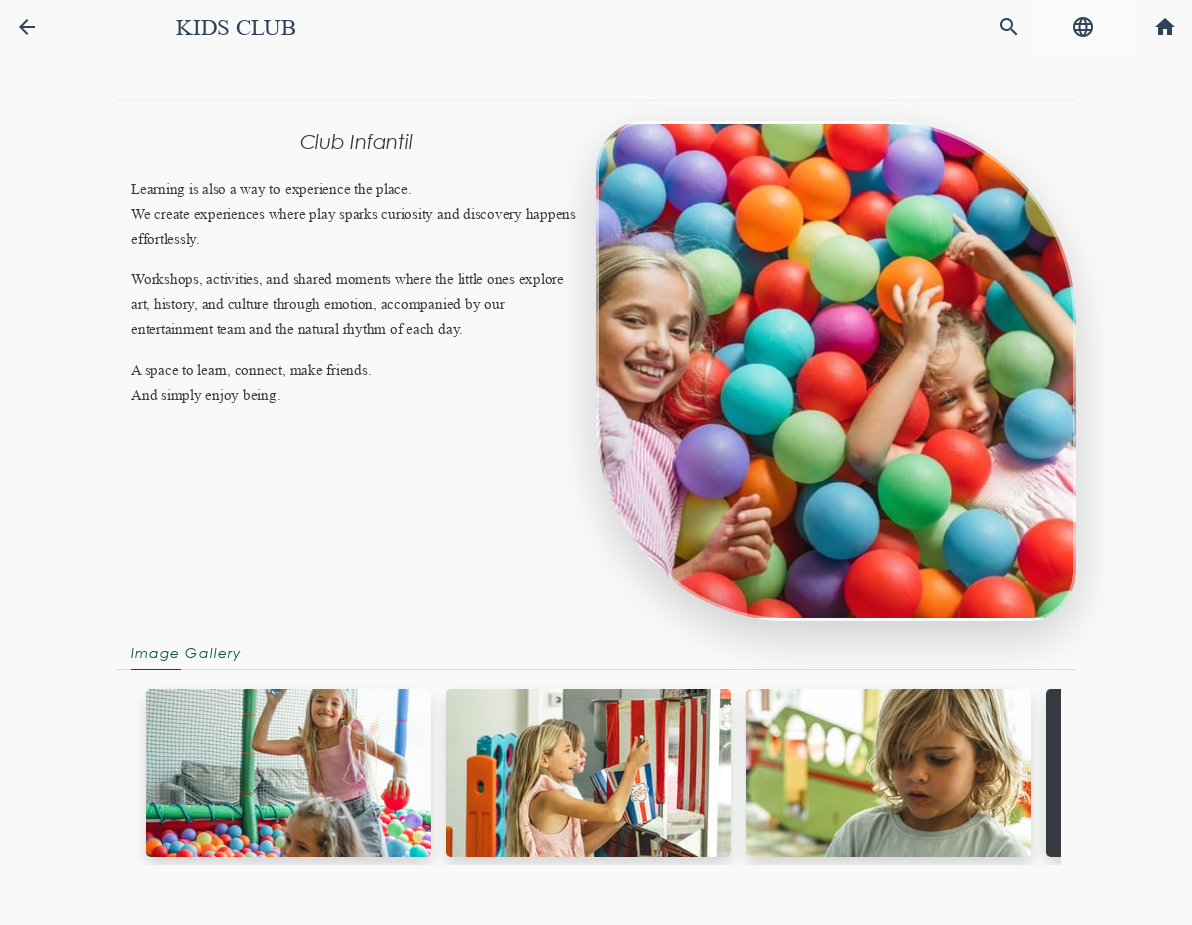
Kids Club (236, 27)
